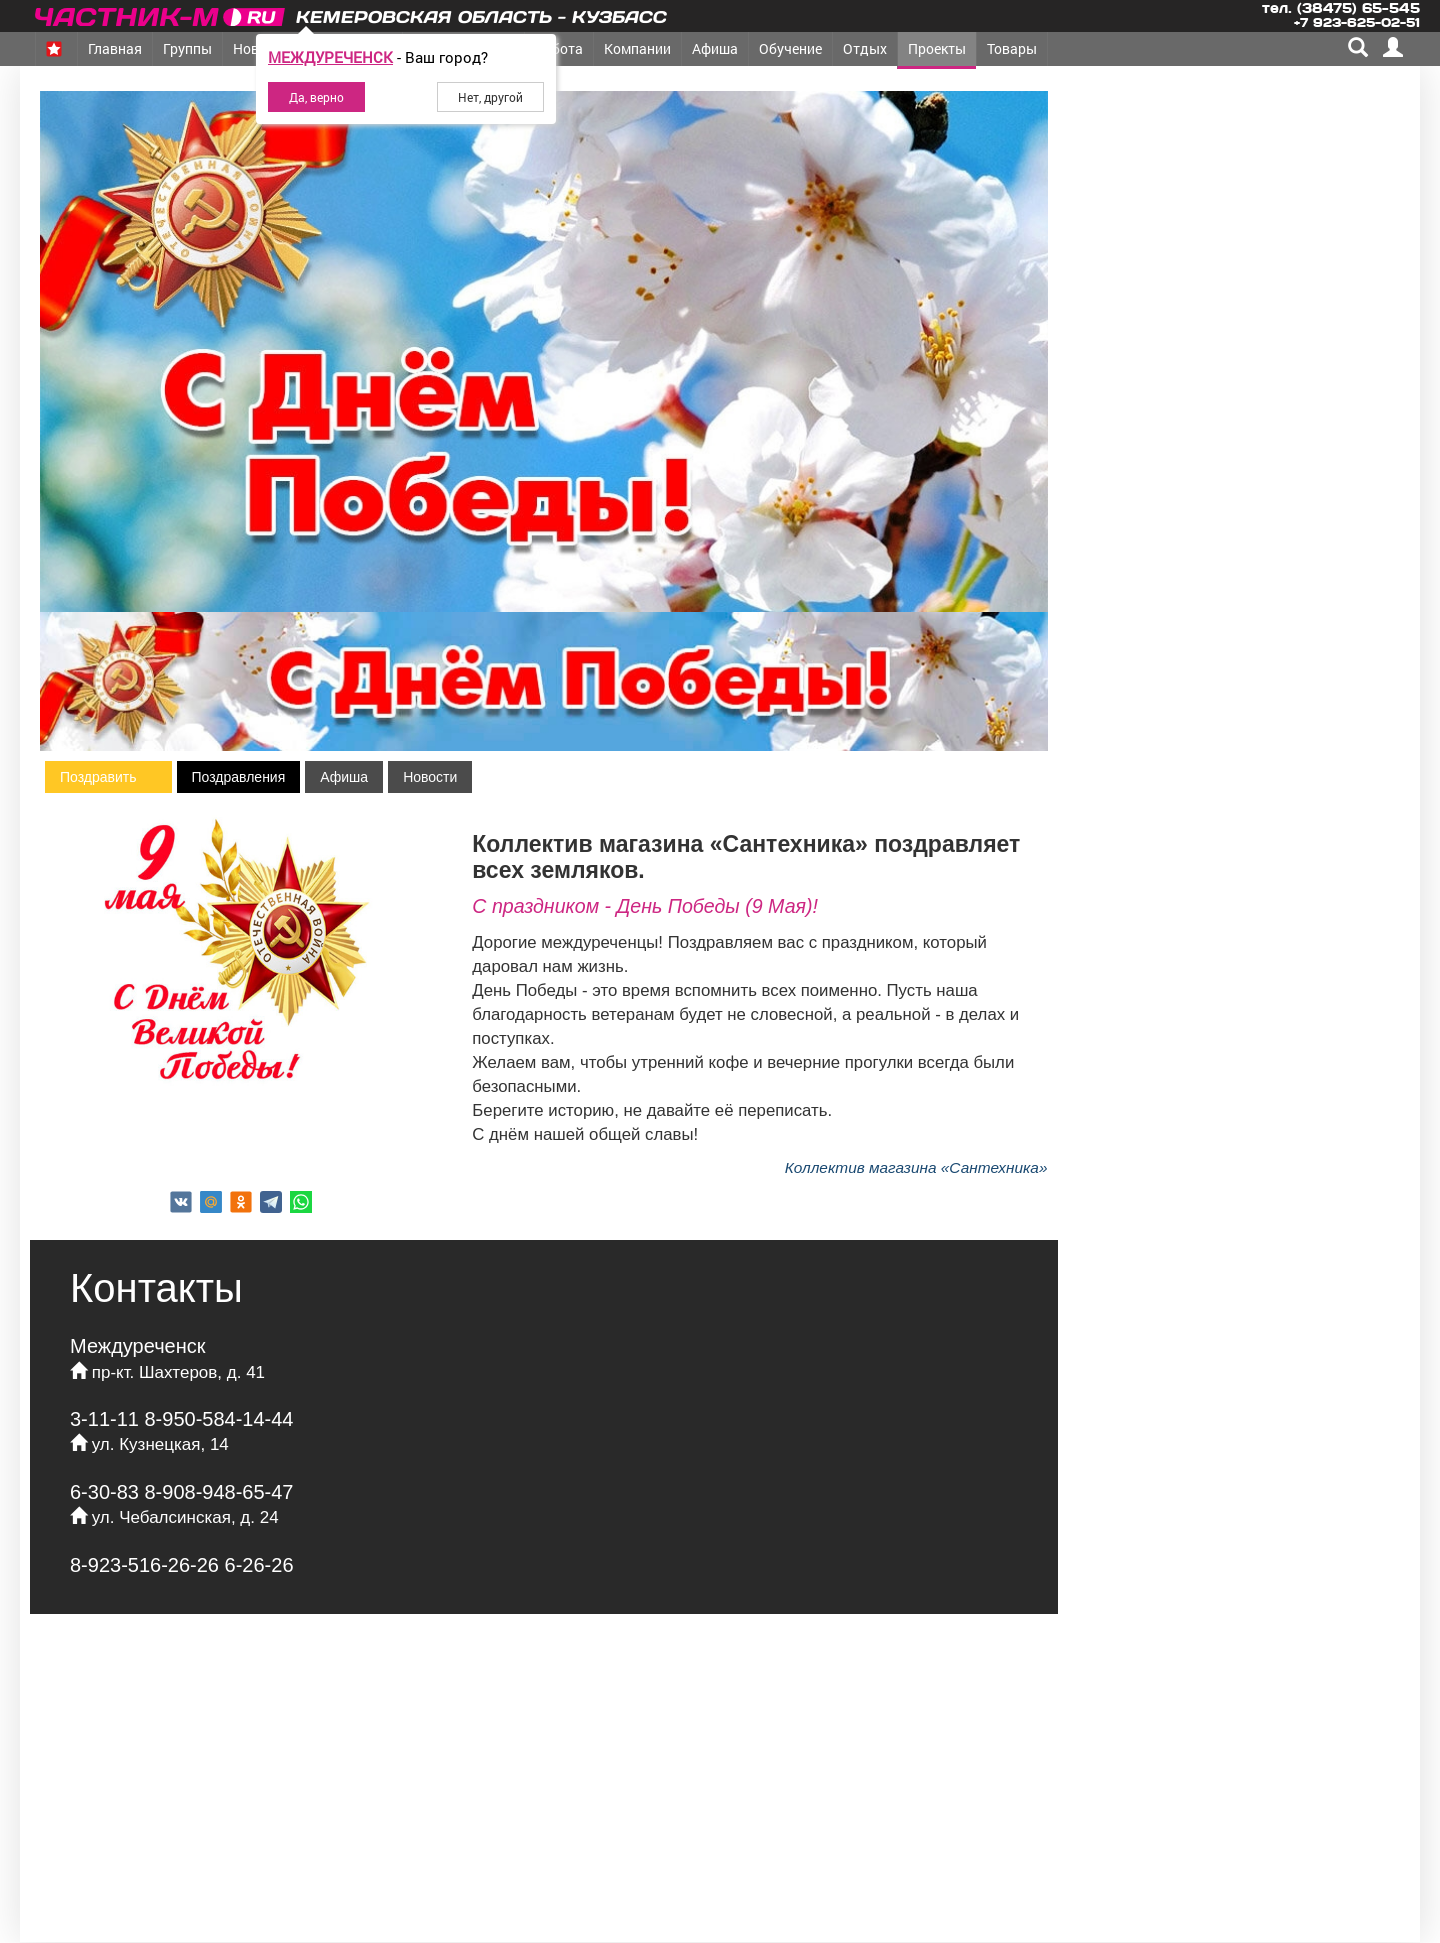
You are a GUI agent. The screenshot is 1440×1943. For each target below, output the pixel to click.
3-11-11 (107, 1419)
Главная (115, 48)
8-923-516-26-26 (147, 1565)
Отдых (865, 48)
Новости (430, 777)
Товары (1012, 48)
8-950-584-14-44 (219, 1419)
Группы (187, 48)
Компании (637, 48)
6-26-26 (259, 1565)
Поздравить (98, 777)
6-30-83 (107, 1492)
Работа (559, 48)
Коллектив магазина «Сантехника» (916, 1167)
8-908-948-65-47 (219, 1492)
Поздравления (239, 777)
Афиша (715, 48)
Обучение (790, 48)
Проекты (937, 48)
